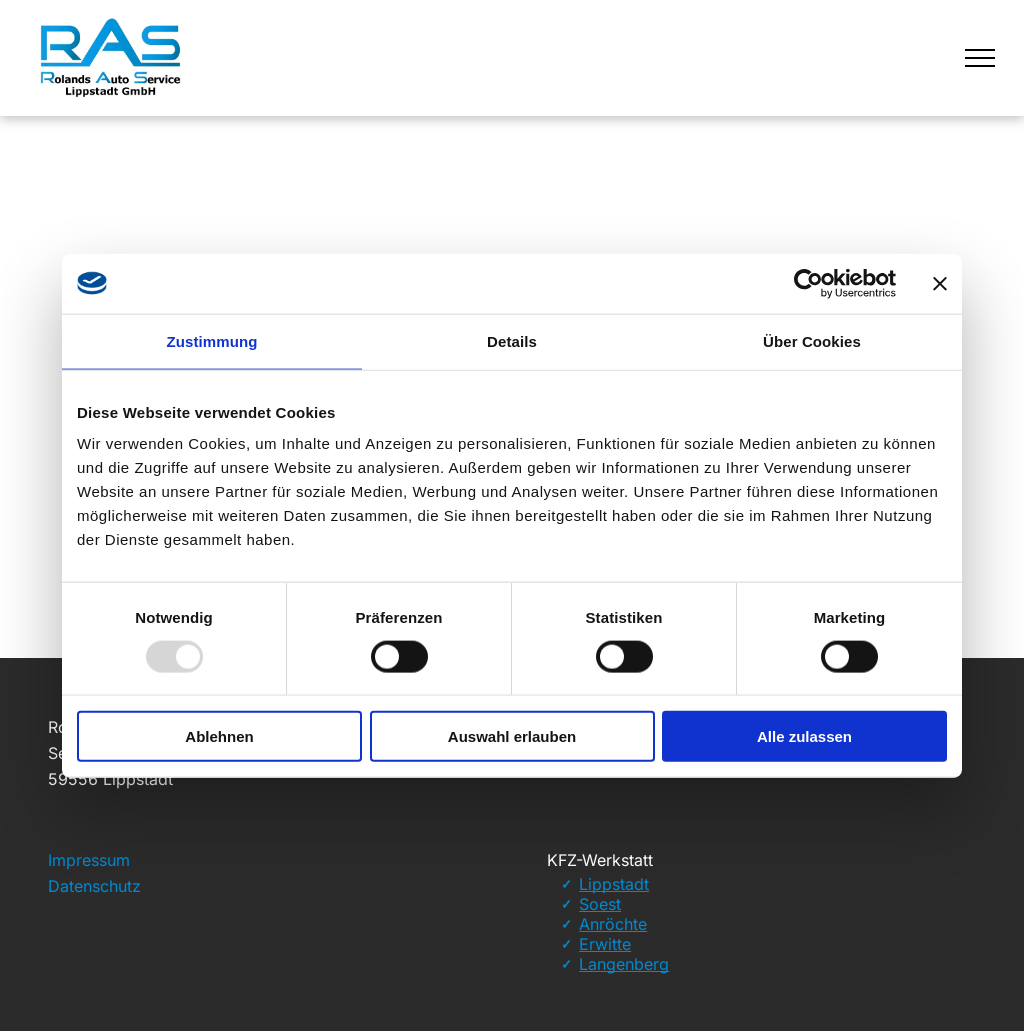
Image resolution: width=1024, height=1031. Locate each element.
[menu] (980, 58)
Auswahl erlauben (512, 736)
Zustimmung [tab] (212, 340)
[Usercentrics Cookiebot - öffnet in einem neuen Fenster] (808, 283)
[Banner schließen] (940, 283)
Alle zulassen (804, 736)
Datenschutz (94, 886)
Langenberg (624, 964)
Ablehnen (219, 736)
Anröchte (613, 924)
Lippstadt (614, 884)
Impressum (89, 860)
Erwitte (605, 944)
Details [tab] (512, 340)
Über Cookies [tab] (812, 340)
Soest (600, 904)
